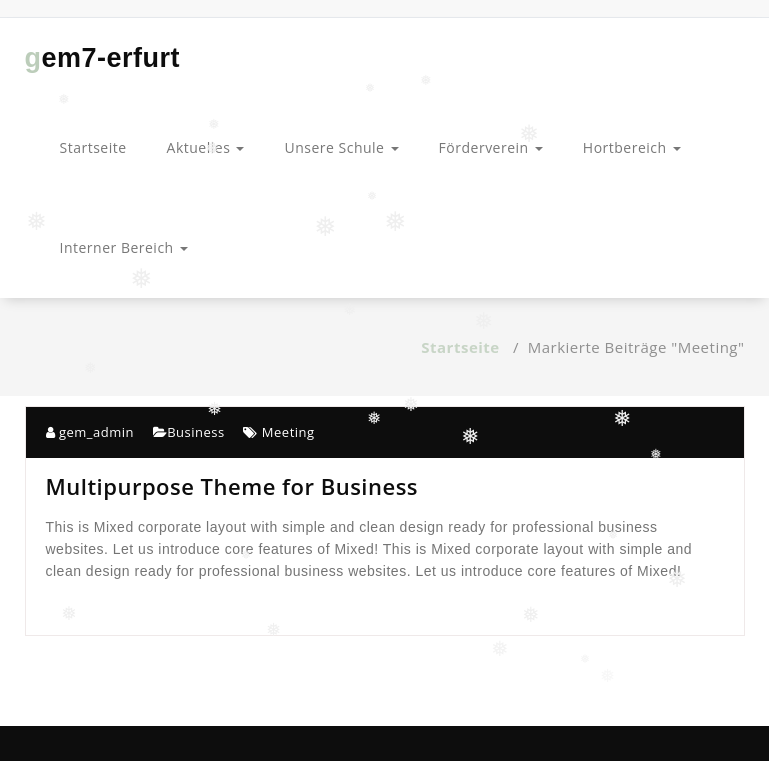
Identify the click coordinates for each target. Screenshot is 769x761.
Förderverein (491, 147)
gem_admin (90, 432)
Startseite (93, 147)
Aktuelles (206, 147)
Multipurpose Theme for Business (232, 486)
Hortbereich (632, 147)
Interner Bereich (124, 247)
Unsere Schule (341, 147)
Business (196, 432)
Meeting (288, 432)
